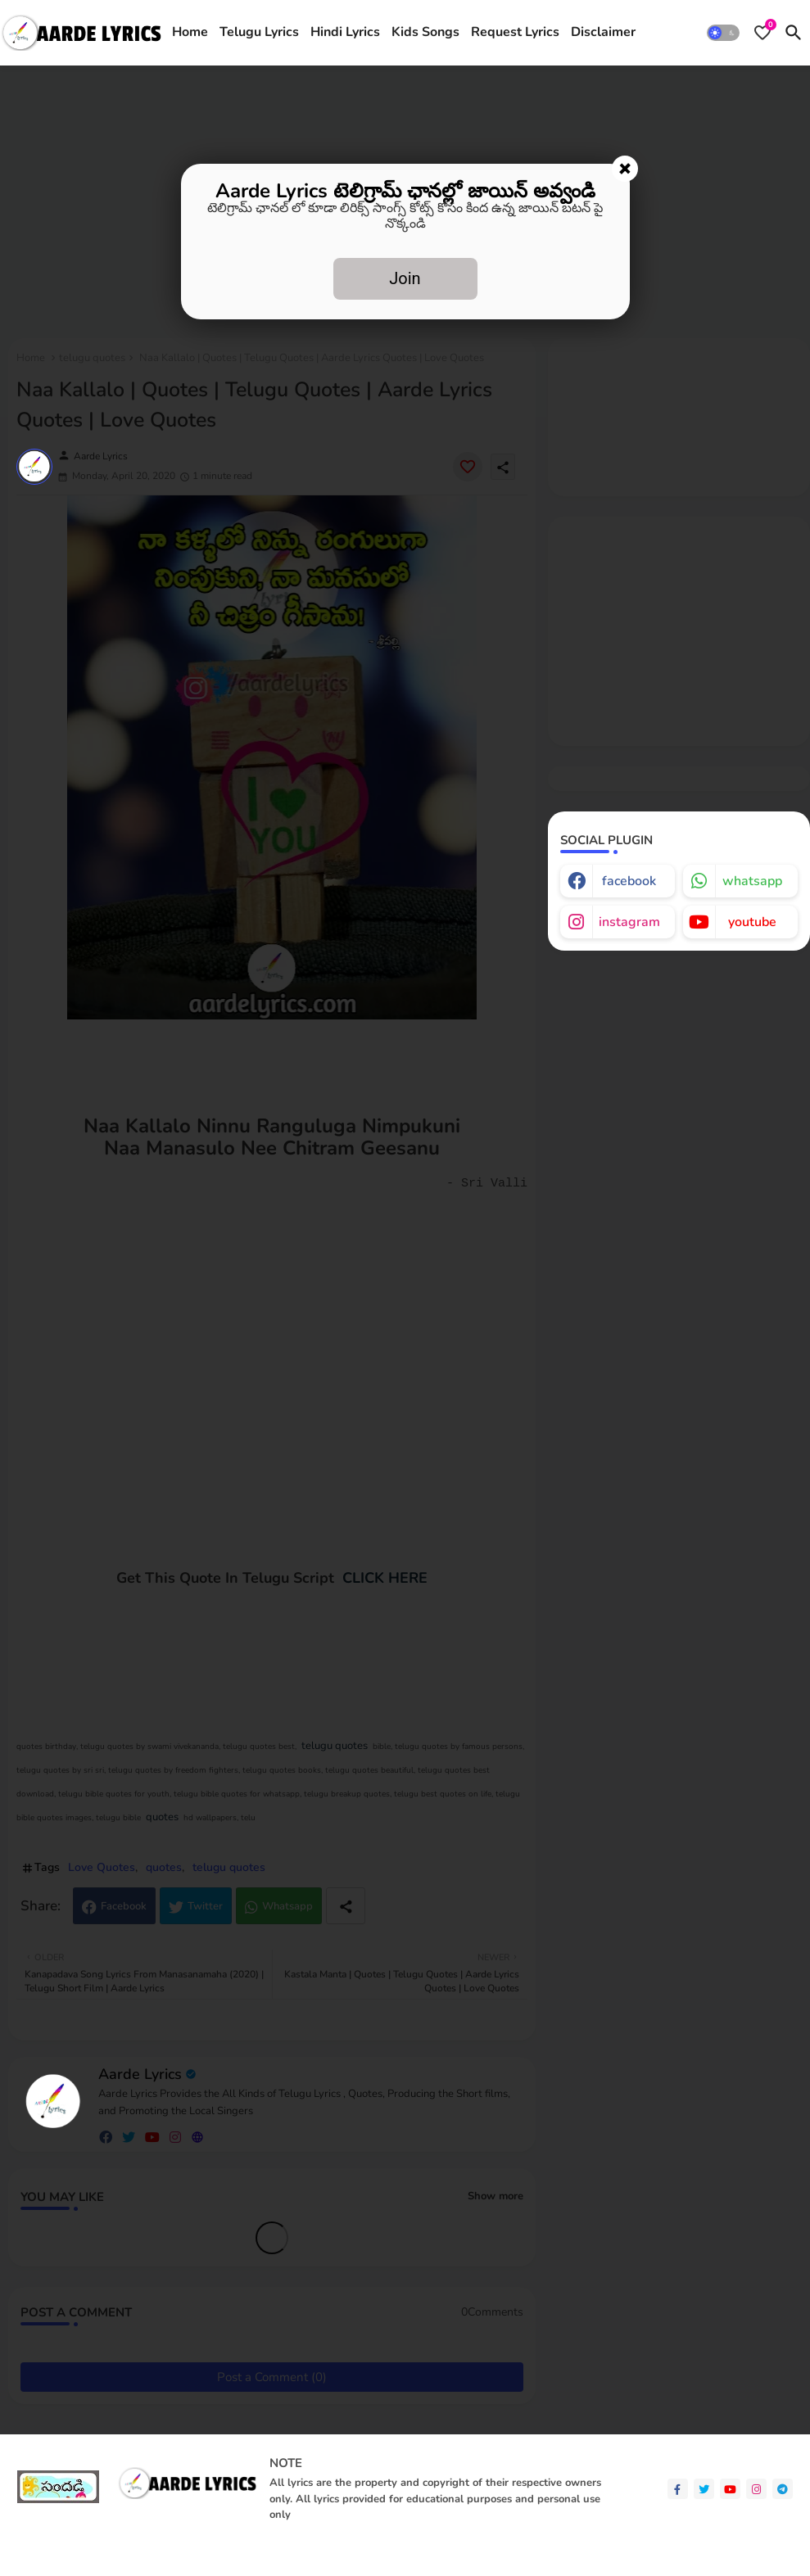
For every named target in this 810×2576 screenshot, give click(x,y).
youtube (752, 922)
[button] (723, 33)
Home (190, 32)
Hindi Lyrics (345, 32)
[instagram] (756, 2489)
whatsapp (752, 881)
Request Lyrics (515, 32)
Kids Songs (425, 32)
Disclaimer (603, 32)
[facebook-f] (677, 2489)
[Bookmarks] (762, 33)
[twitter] (704, 2489)
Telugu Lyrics (259, 32)
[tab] (190, 33)
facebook (629, 881)
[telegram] (782, 2489)
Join (404, 278)
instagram (629, 922)
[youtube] (730, 2489)
